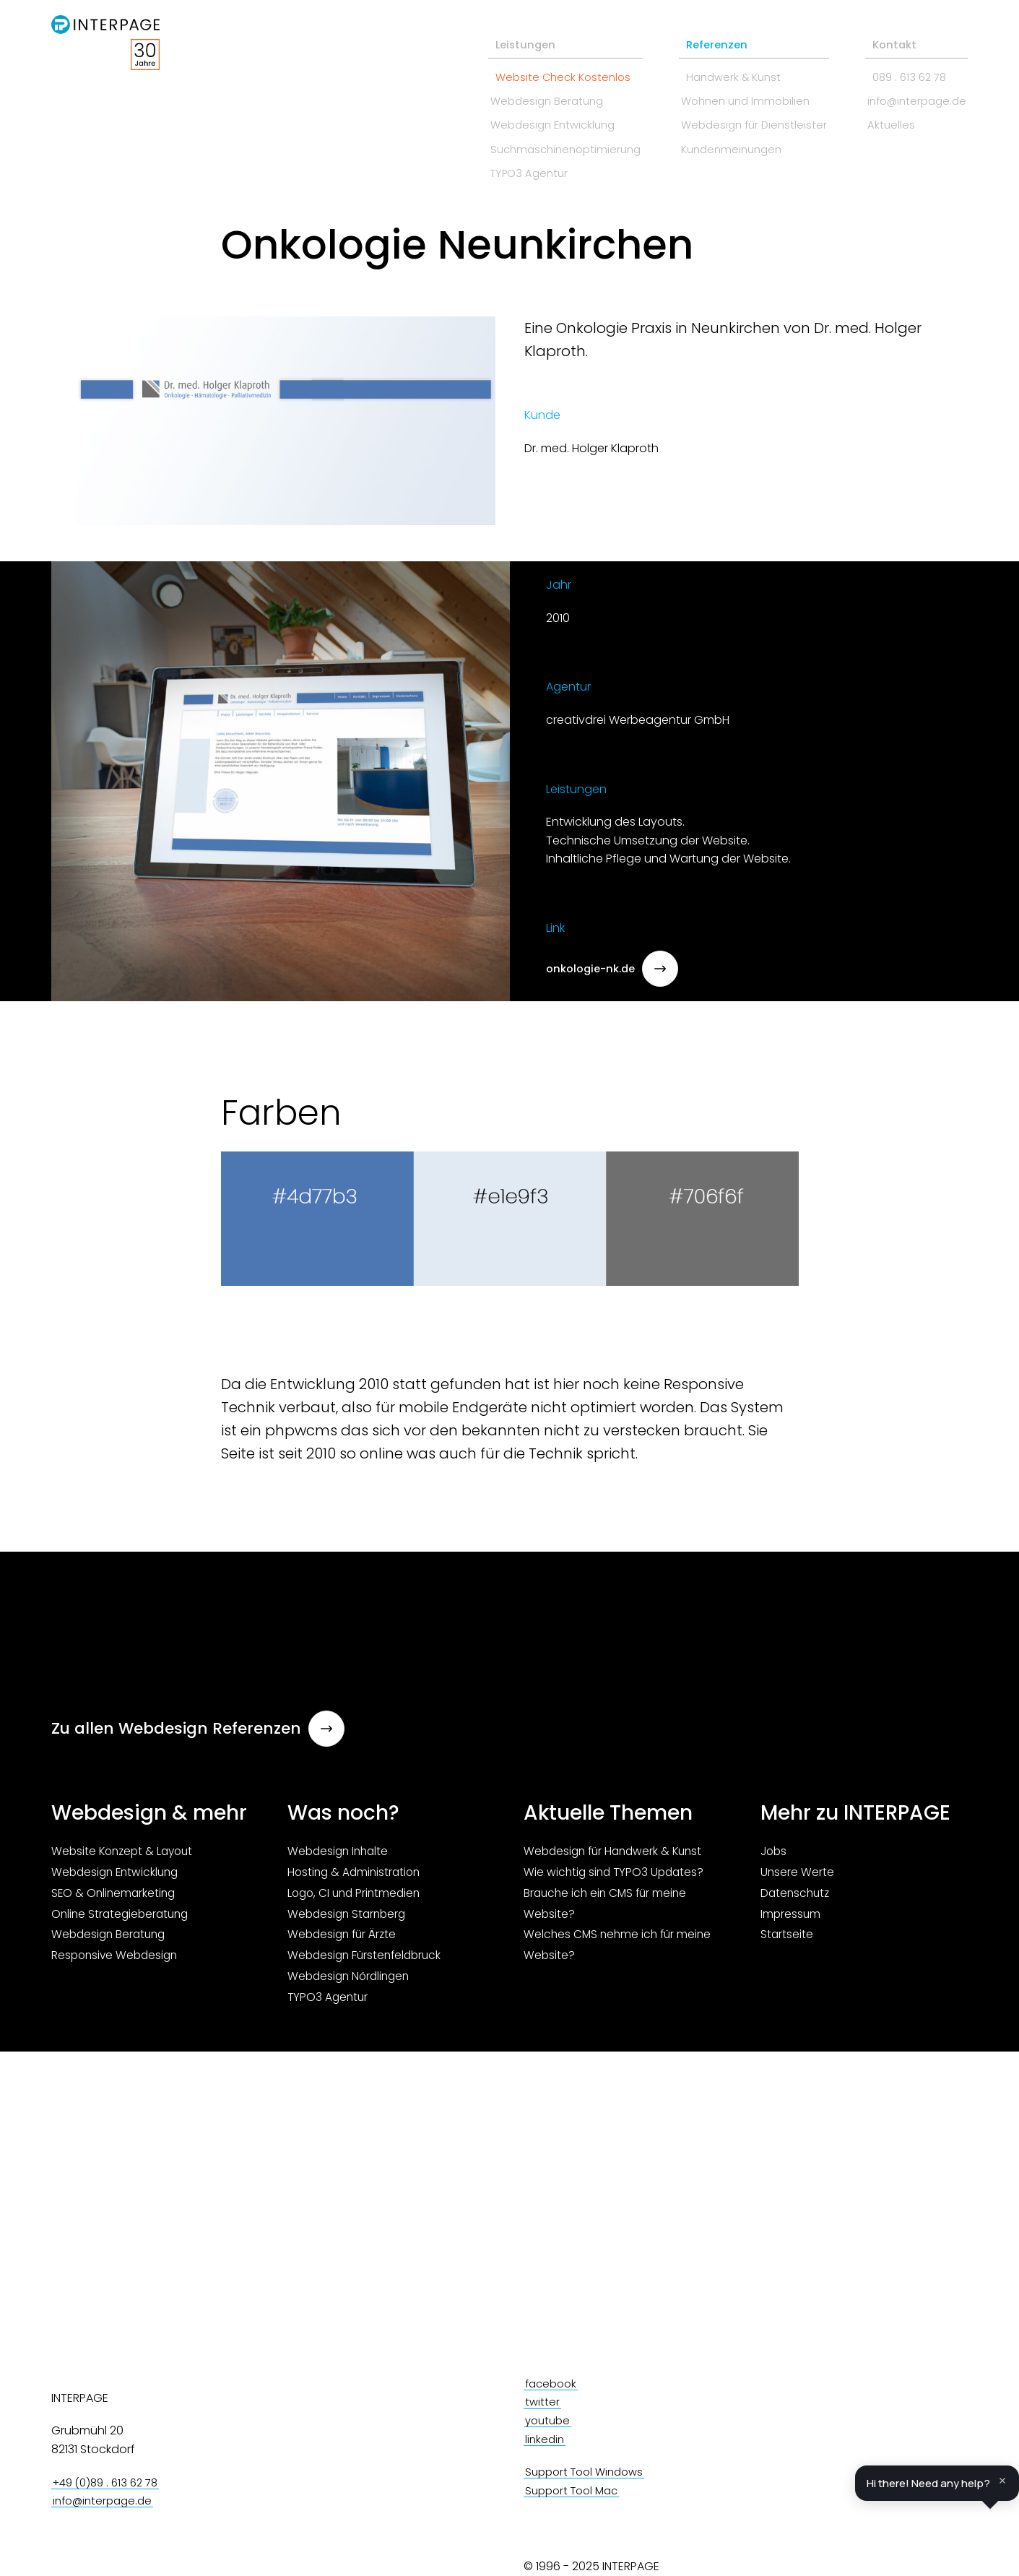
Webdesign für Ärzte (344, 1939)
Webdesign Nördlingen (351, 1980)
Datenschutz (796, 1897)
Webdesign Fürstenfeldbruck (367, 1960)
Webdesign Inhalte (340, 1856)
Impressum (791, 1918)
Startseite (787, 1939)
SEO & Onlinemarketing (115, 1897)
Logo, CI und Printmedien (356, 1897)
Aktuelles (878, 116)
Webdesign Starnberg (349, 1918)
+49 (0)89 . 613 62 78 (109, 2483)
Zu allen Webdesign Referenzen (198, 1728)
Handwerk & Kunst (702, 64)
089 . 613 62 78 (894, 64)
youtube (549, 2420)
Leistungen (473, 30)
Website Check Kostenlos (512, 64)
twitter (543, 2402)
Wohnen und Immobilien (719, 90)
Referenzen (683, 30)
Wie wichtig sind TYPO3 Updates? (616, 1876)
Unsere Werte (797, 1876)
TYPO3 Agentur (482, 167)
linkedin (546, 2439)
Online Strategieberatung (122, 1918)
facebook (553, 2384)
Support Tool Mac (575, 2491)
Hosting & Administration (356, 1876)
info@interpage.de (907, 90)
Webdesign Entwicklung (507, 116)
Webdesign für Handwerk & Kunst (617, 1856)
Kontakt (877, 30)
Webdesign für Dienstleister (727, 116)
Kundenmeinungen (705, 141)
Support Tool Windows (589, 2472)
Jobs (774, 1856)
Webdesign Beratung (500, 90)
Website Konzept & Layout (125, 1856)
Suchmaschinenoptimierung (521, 141)
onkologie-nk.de (616, 969)
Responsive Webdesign (117, 1960)
